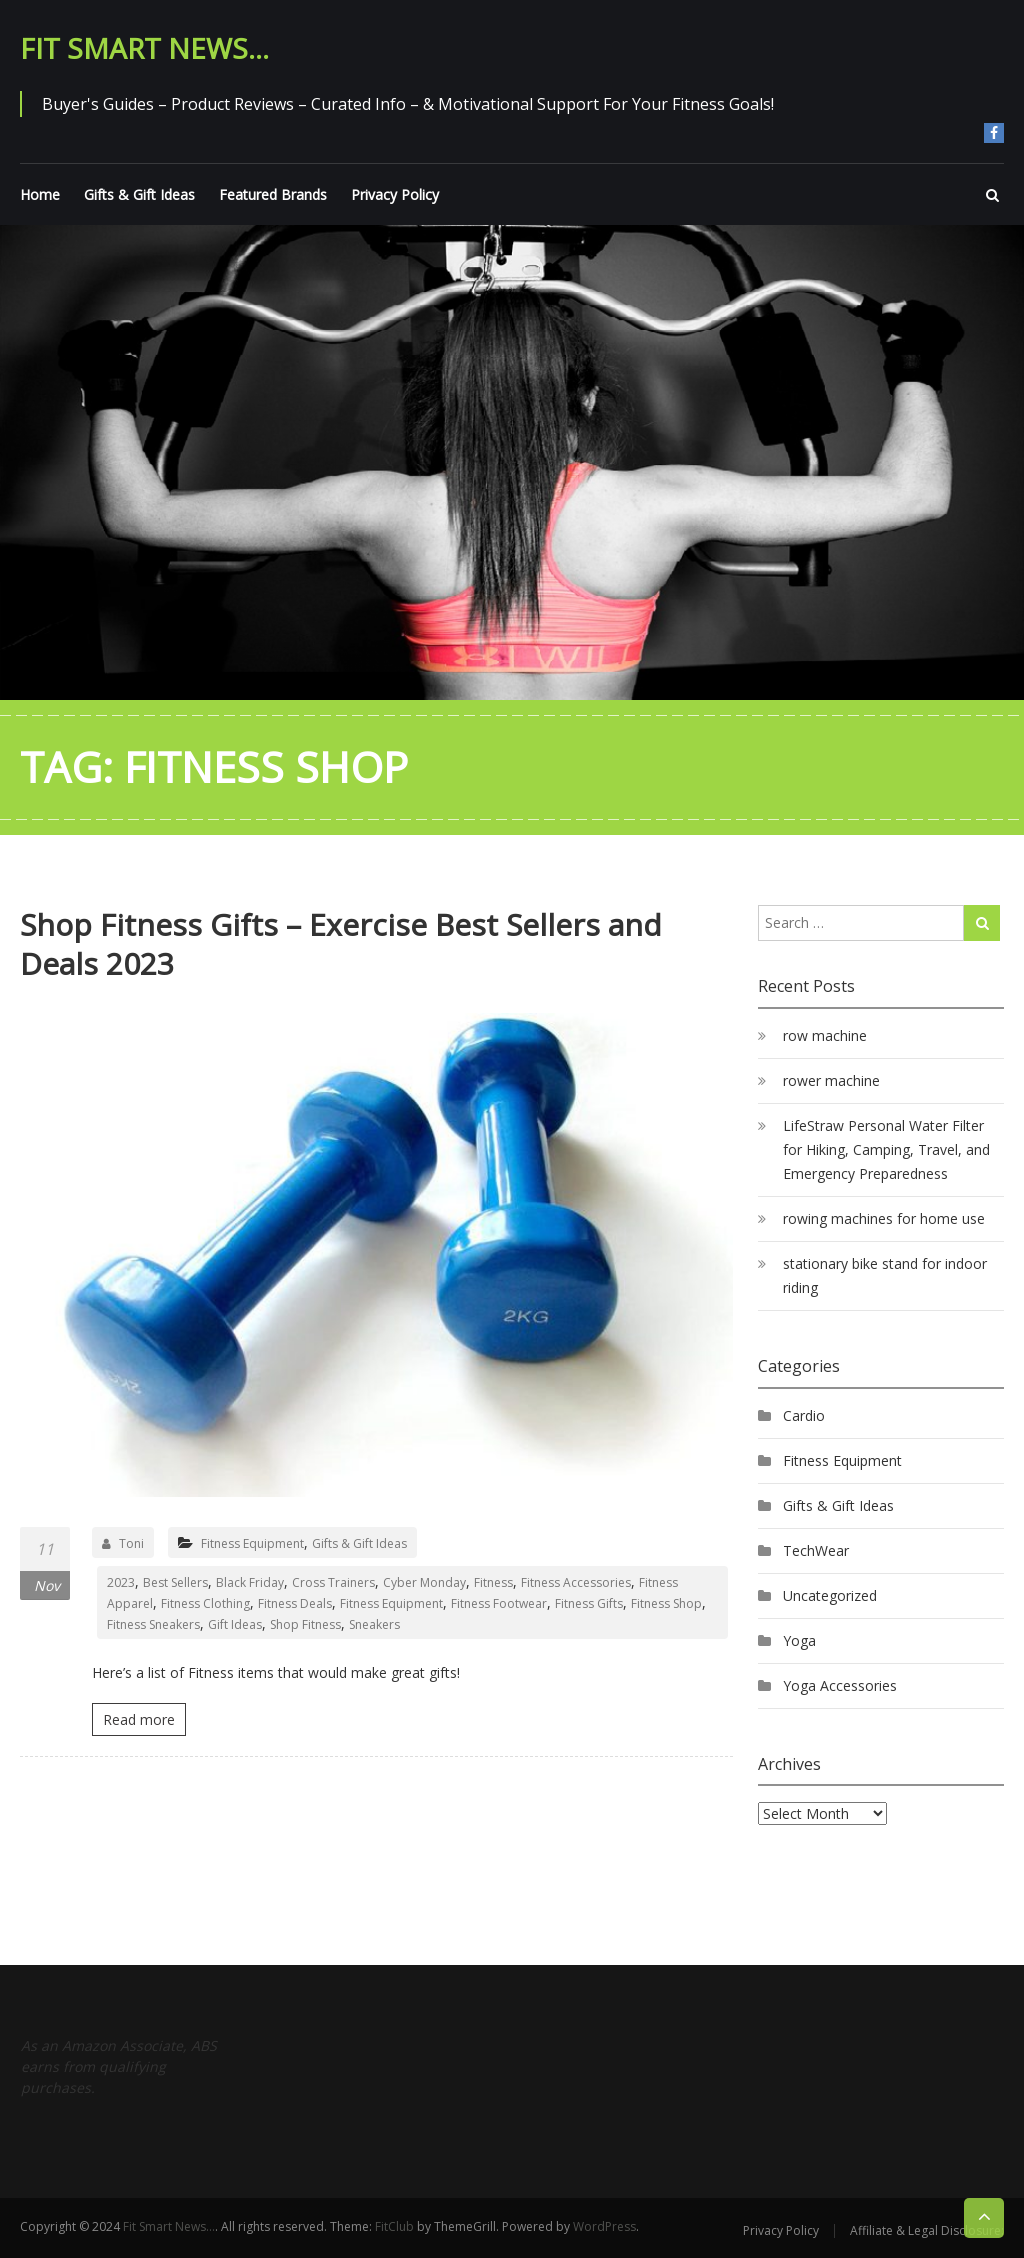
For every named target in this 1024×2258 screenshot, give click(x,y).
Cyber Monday (424, 1582)
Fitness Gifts (589, 1603)
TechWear (816, 1550)
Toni (123, 1543)
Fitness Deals (295, 1603)
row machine (825, 1035)
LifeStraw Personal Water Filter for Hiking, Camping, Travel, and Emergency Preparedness (886, 1149)
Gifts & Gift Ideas (139, 194)
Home (40, 194)
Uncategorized (830, 1595)
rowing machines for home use (884, 1218)
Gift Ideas (235, 1624)
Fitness (493, 1582)
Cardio (804, 1415)
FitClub (394, 2226)
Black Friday (250, 1582)
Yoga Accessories (840, 1685)
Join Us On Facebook (994, 133)
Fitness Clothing (205, 1603)
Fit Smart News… (144, 48)
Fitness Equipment (252, 1543)
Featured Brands (273, 194)
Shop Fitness (305, 1624)
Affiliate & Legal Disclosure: (927, 2230)
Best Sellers (175, 1582)
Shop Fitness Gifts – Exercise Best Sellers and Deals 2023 (341, 944)
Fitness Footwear (499, 1603)
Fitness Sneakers (153, 1624)
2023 (121, 1582)
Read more (139, 1719)
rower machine (831, 1080)
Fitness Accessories (576, 1582)
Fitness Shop (666, 1603)
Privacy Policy (395, 194)
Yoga (799, 1640)
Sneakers (374, 1624)
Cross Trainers (333, 1582)
